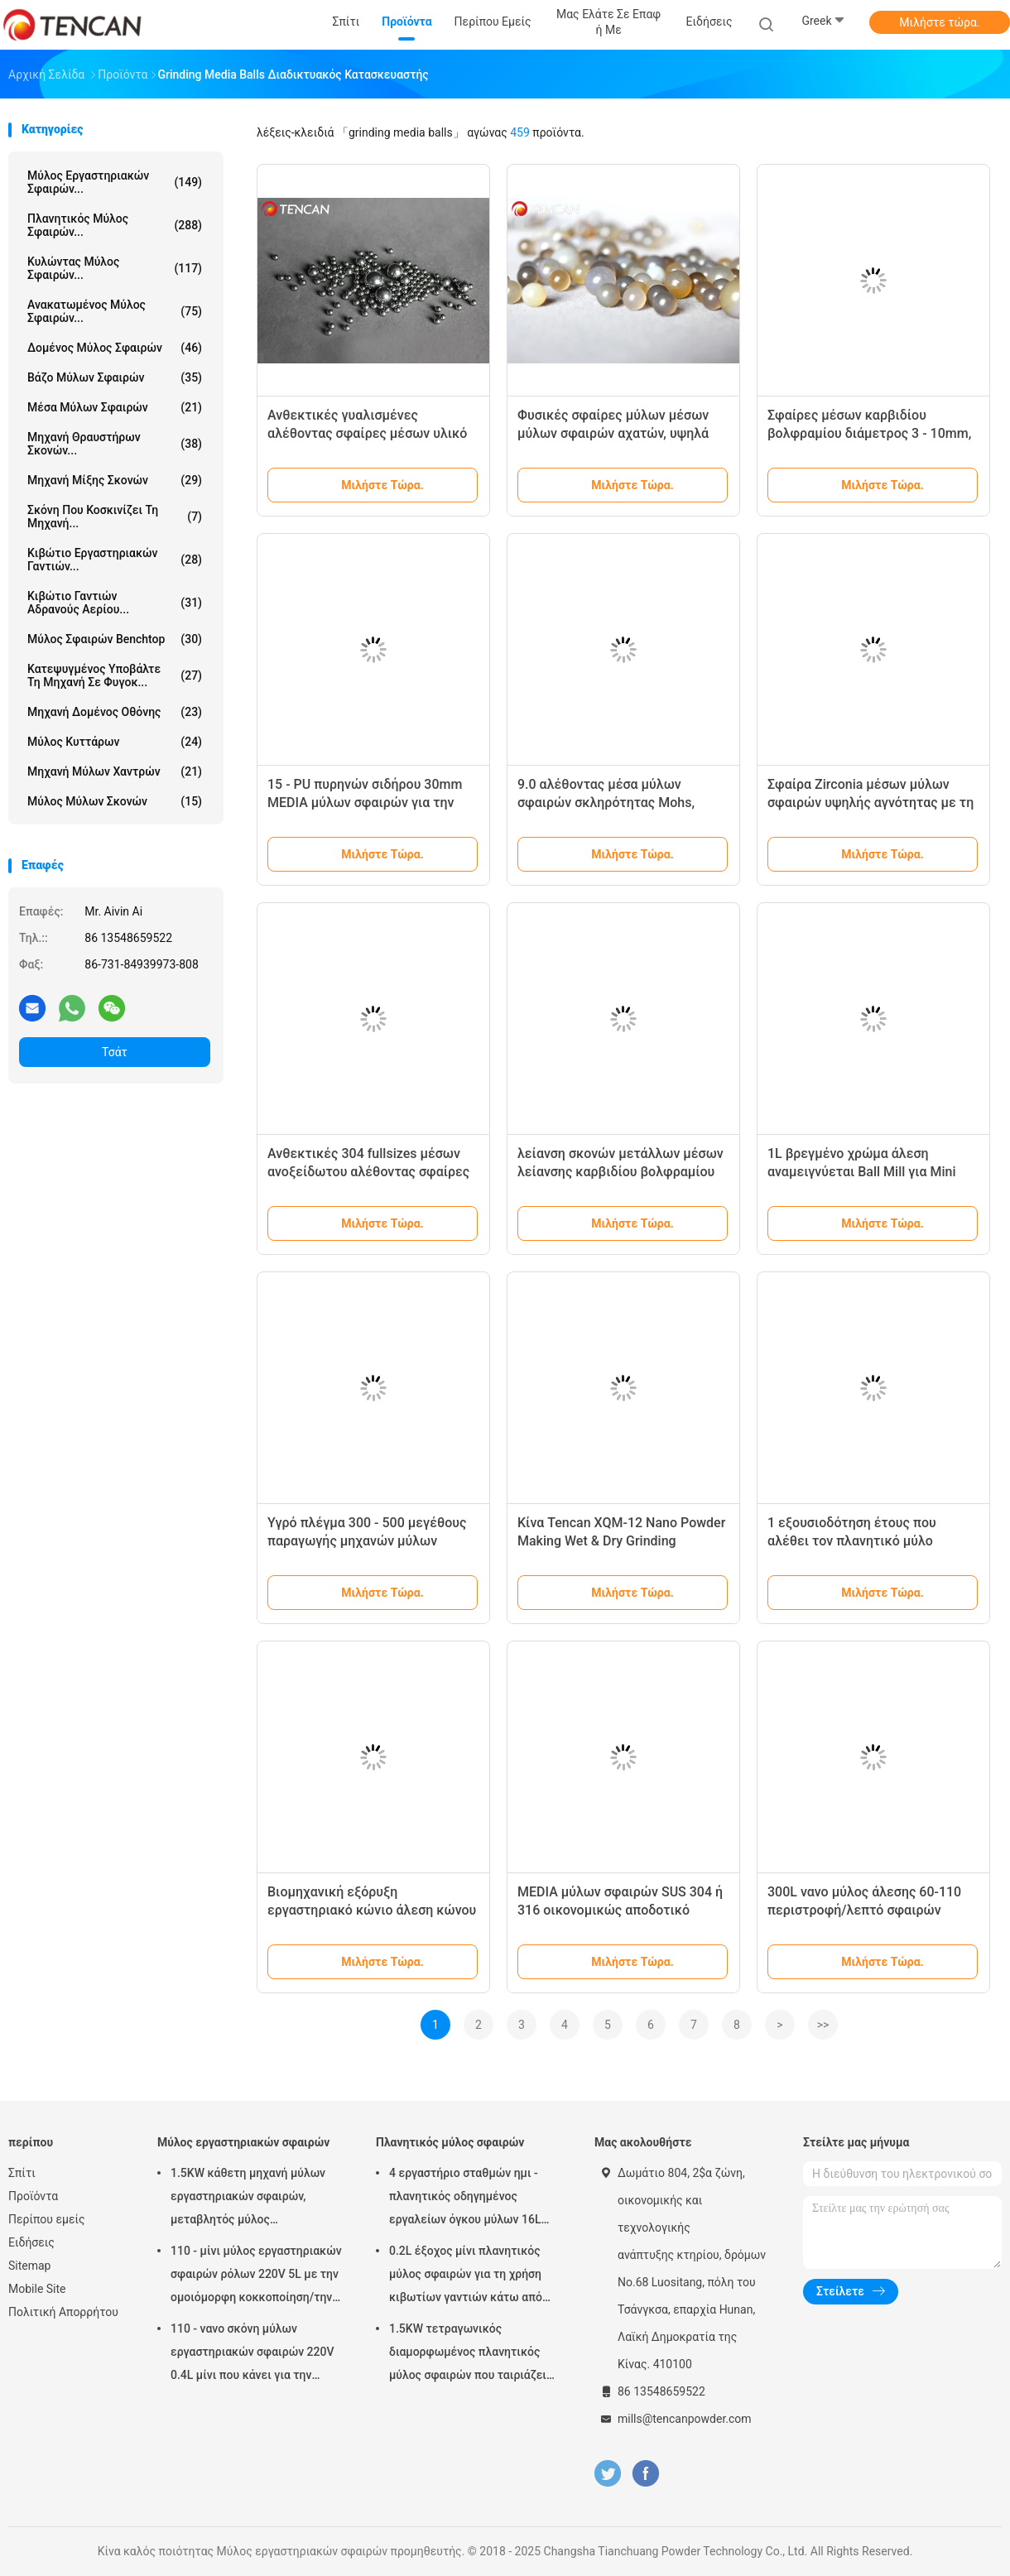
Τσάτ (114, 1052)
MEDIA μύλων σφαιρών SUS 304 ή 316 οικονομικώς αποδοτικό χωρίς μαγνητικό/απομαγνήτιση (620, 1910)
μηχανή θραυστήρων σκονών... (114, 443)
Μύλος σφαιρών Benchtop (114, 639)
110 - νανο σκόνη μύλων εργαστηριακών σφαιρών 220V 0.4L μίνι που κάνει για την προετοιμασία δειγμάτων (252, 2354)
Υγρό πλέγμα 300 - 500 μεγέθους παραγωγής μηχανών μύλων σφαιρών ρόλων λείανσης (366, 1541)
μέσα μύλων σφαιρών (114, 407)
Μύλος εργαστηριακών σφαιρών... (114, 182)
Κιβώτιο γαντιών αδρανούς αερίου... (114, 602)
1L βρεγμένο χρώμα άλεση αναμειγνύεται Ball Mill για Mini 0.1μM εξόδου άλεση (861, 1172)
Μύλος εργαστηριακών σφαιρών (243, 2142)
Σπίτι (22, 2173)
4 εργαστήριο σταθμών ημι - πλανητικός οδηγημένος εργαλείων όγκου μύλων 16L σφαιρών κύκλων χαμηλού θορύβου (465, 2198)
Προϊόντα (33, 2196)
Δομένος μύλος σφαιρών (114, 347)
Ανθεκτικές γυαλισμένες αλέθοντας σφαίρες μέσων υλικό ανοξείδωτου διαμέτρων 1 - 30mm (372, 433)
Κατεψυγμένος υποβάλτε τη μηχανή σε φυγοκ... (114, 675)
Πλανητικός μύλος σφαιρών (450, 2142)
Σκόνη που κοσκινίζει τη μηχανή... (114, 516)
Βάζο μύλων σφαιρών (114, 377)
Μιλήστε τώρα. (939, 22)
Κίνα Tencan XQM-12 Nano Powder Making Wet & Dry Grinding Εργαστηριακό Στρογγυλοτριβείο (621, 1541)
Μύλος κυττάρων (114, 741)
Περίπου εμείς (46, 2219)
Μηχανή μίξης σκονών (114, 480)
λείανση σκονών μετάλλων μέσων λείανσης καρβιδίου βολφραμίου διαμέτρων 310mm (620, 1172)
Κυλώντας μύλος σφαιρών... (114, 268)
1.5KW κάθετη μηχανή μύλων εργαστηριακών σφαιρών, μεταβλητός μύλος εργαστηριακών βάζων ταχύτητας (248, 2198)
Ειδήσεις (31, 2242)
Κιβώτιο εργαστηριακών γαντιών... (114, 559)
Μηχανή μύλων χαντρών (114, 771)
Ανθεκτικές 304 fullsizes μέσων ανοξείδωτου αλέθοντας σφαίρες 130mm (368, 1172)
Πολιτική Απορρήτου (63, 2312)
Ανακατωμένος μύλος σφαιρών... (114, 311)
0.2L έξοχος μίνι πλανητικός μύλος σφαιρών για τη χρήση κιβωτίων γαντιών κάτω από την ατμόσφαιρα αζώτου (465, 2276)
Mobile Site (37, 2288)
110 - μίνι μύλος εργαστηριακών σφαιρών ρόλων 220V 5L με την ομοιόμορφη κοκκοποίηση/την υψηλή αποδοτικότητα (256, 2276)
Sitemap (29, 2265)
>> (823, 2024)
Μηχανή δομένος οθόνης (114, 712)
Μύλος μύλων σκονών (114, 801)
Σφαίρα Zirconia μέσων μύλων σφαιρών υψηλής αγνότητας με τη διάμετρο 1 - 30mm (870, 802)
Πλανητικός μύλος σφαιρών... (114, 225)
